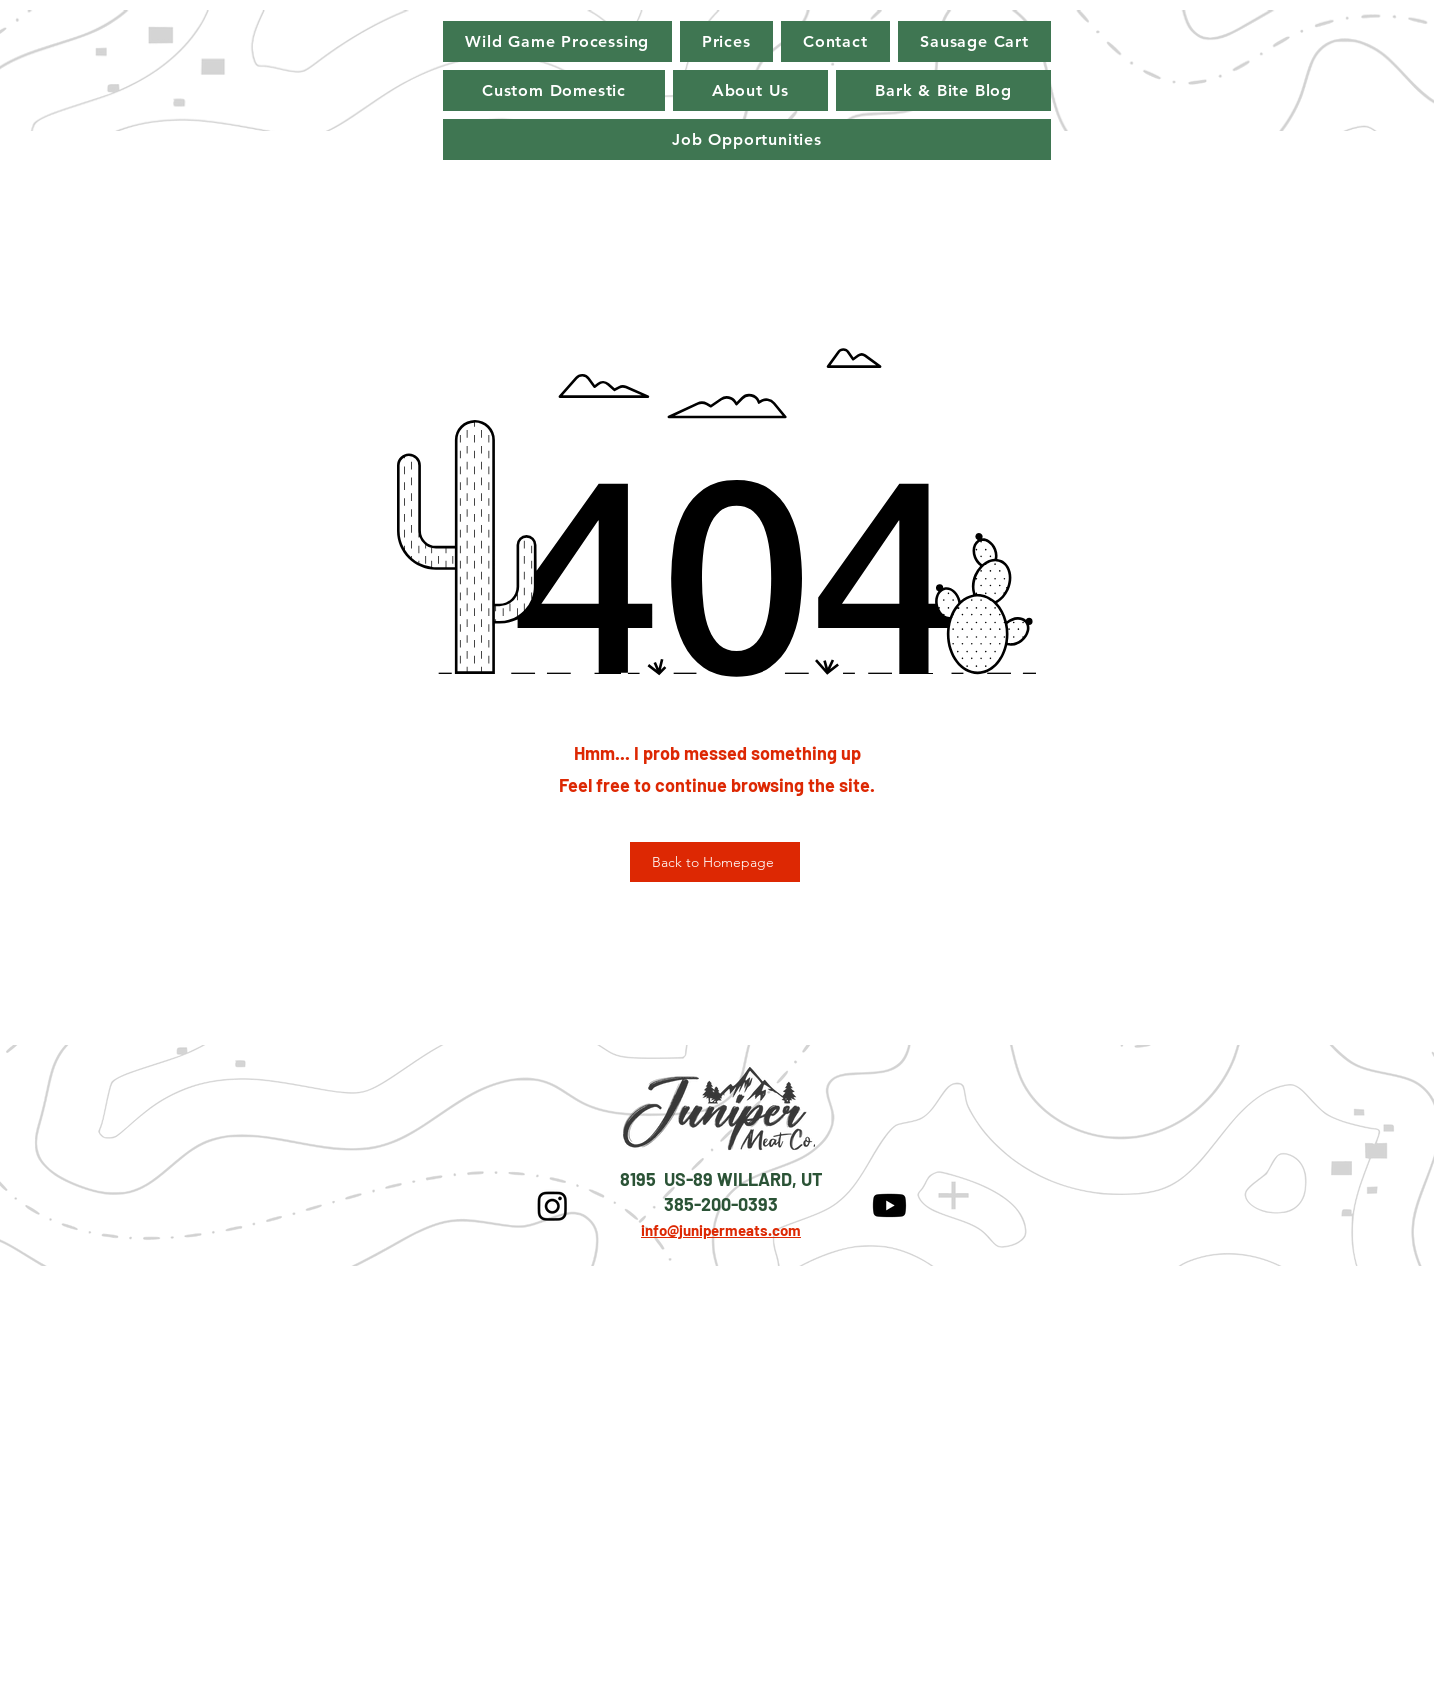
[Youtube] (889, 1205)
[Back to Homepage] (715, 862)
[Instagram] (552, 1205)
